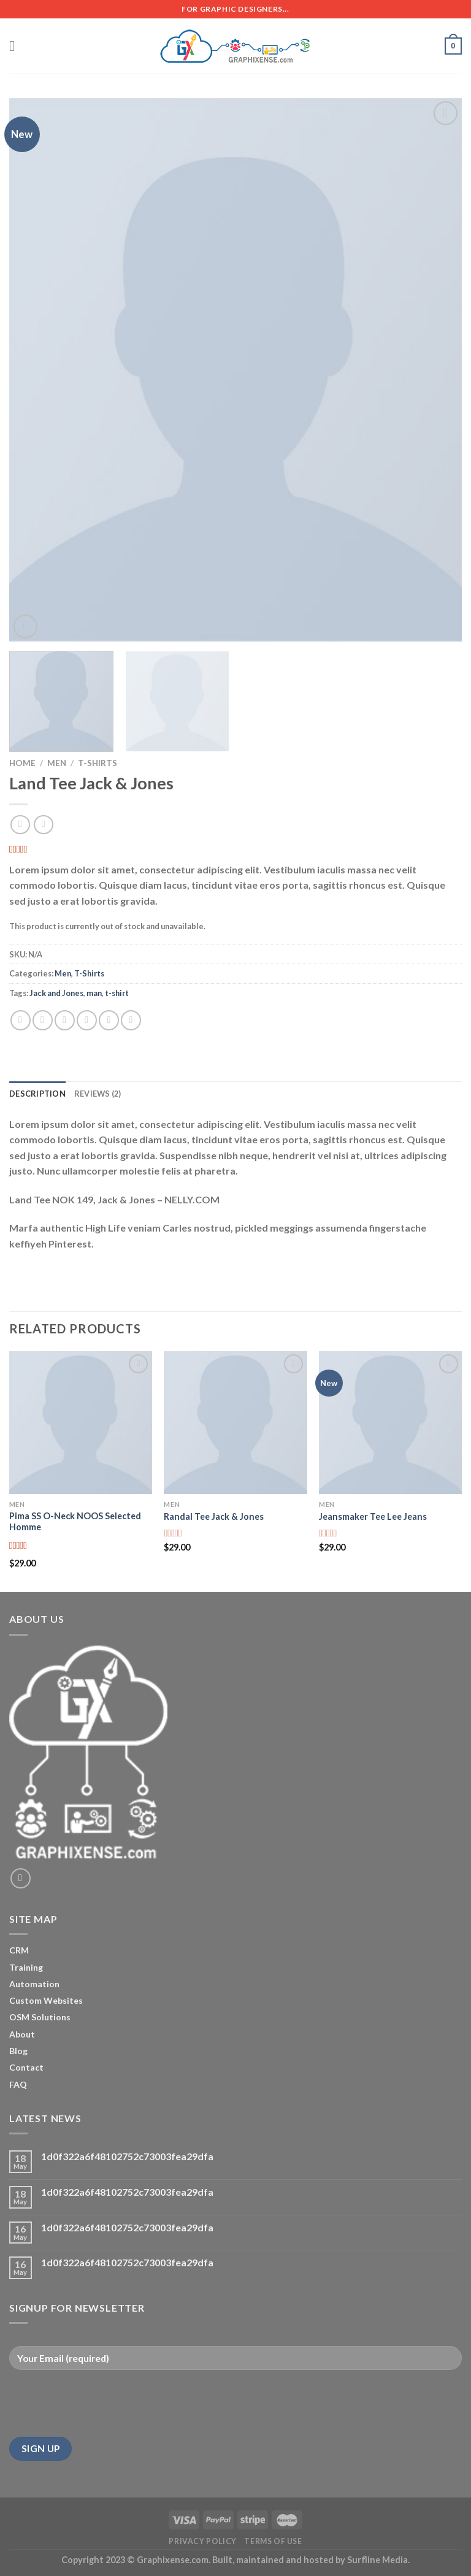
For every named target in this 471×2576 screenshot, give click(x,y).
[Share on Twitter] (65, 1020)
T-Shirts (97, 763)
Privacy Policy (203, 2541)
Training (26, 1967)
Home (22, 763)
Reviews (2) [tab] (97, 1093)
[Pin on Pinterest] (109, 1020)
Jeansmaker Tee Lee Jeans (373, 1516)
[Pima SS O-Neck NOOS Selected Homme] (80, 1422)
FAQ (18, 2084)
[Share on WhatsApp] (20, 1020)
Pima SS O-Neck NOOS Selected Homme (75, 1522)
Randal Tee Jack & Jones (214, 1516)
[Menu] (16, 46)
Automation (34, 1984)
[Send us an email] (20, 1878)
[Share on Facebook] (43, 1020)
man (94, 993)
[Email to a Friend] (87, 1020)
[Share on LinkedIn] (131, 1020)
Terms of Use (273, 2541)
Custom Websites (46, 2000)
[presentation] (102, 2404)
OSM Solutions (40, 2017)
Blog (18, 2050)
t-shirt (117, 993)
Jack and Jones (56, 993)
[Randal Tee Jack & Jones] (235, 1422)
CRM (19, 1950)
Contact (26, 2067)
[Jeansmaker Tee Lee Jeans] (390, 1422)
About (22, 2034)
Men (56, 763)
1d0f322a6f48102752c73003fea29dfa (127, 2156)
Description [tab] (37, 1093)
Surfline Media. (378, 2560)
